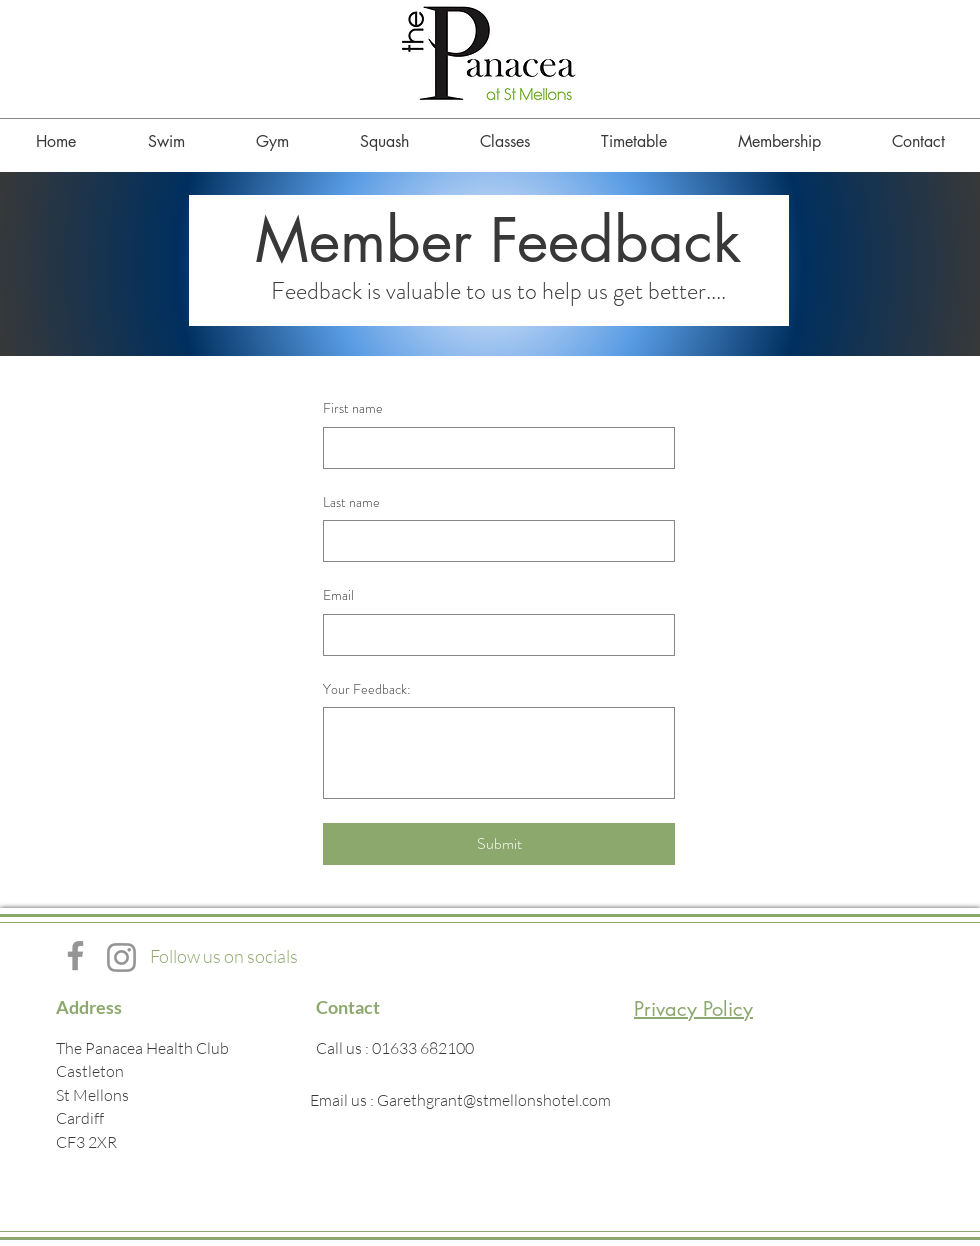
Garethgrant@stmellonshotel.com (494, 1100)
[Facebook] (75, 955)
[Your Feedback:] (499, 753)
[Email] (493, 635)
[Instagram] (121, 957)
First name (353, 408)
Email (338, 595)
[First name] (493, 448)
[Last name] (493, 541)
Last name (351, 502)
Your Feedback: (367, 689)
